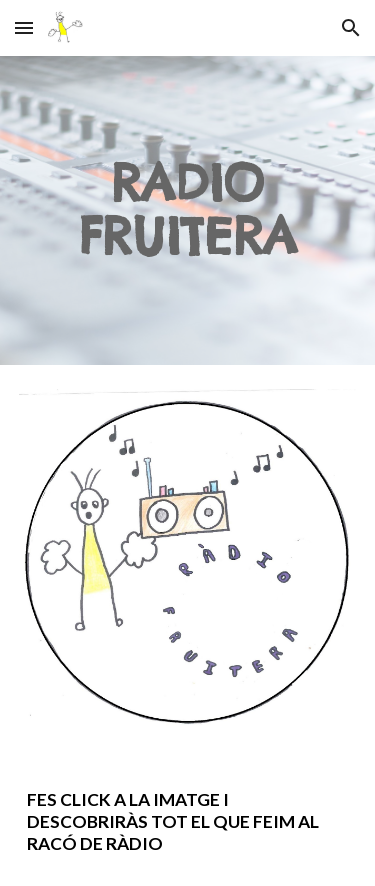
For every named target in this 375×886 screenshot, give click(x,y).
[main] (188, 210)
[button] (24, 27)
